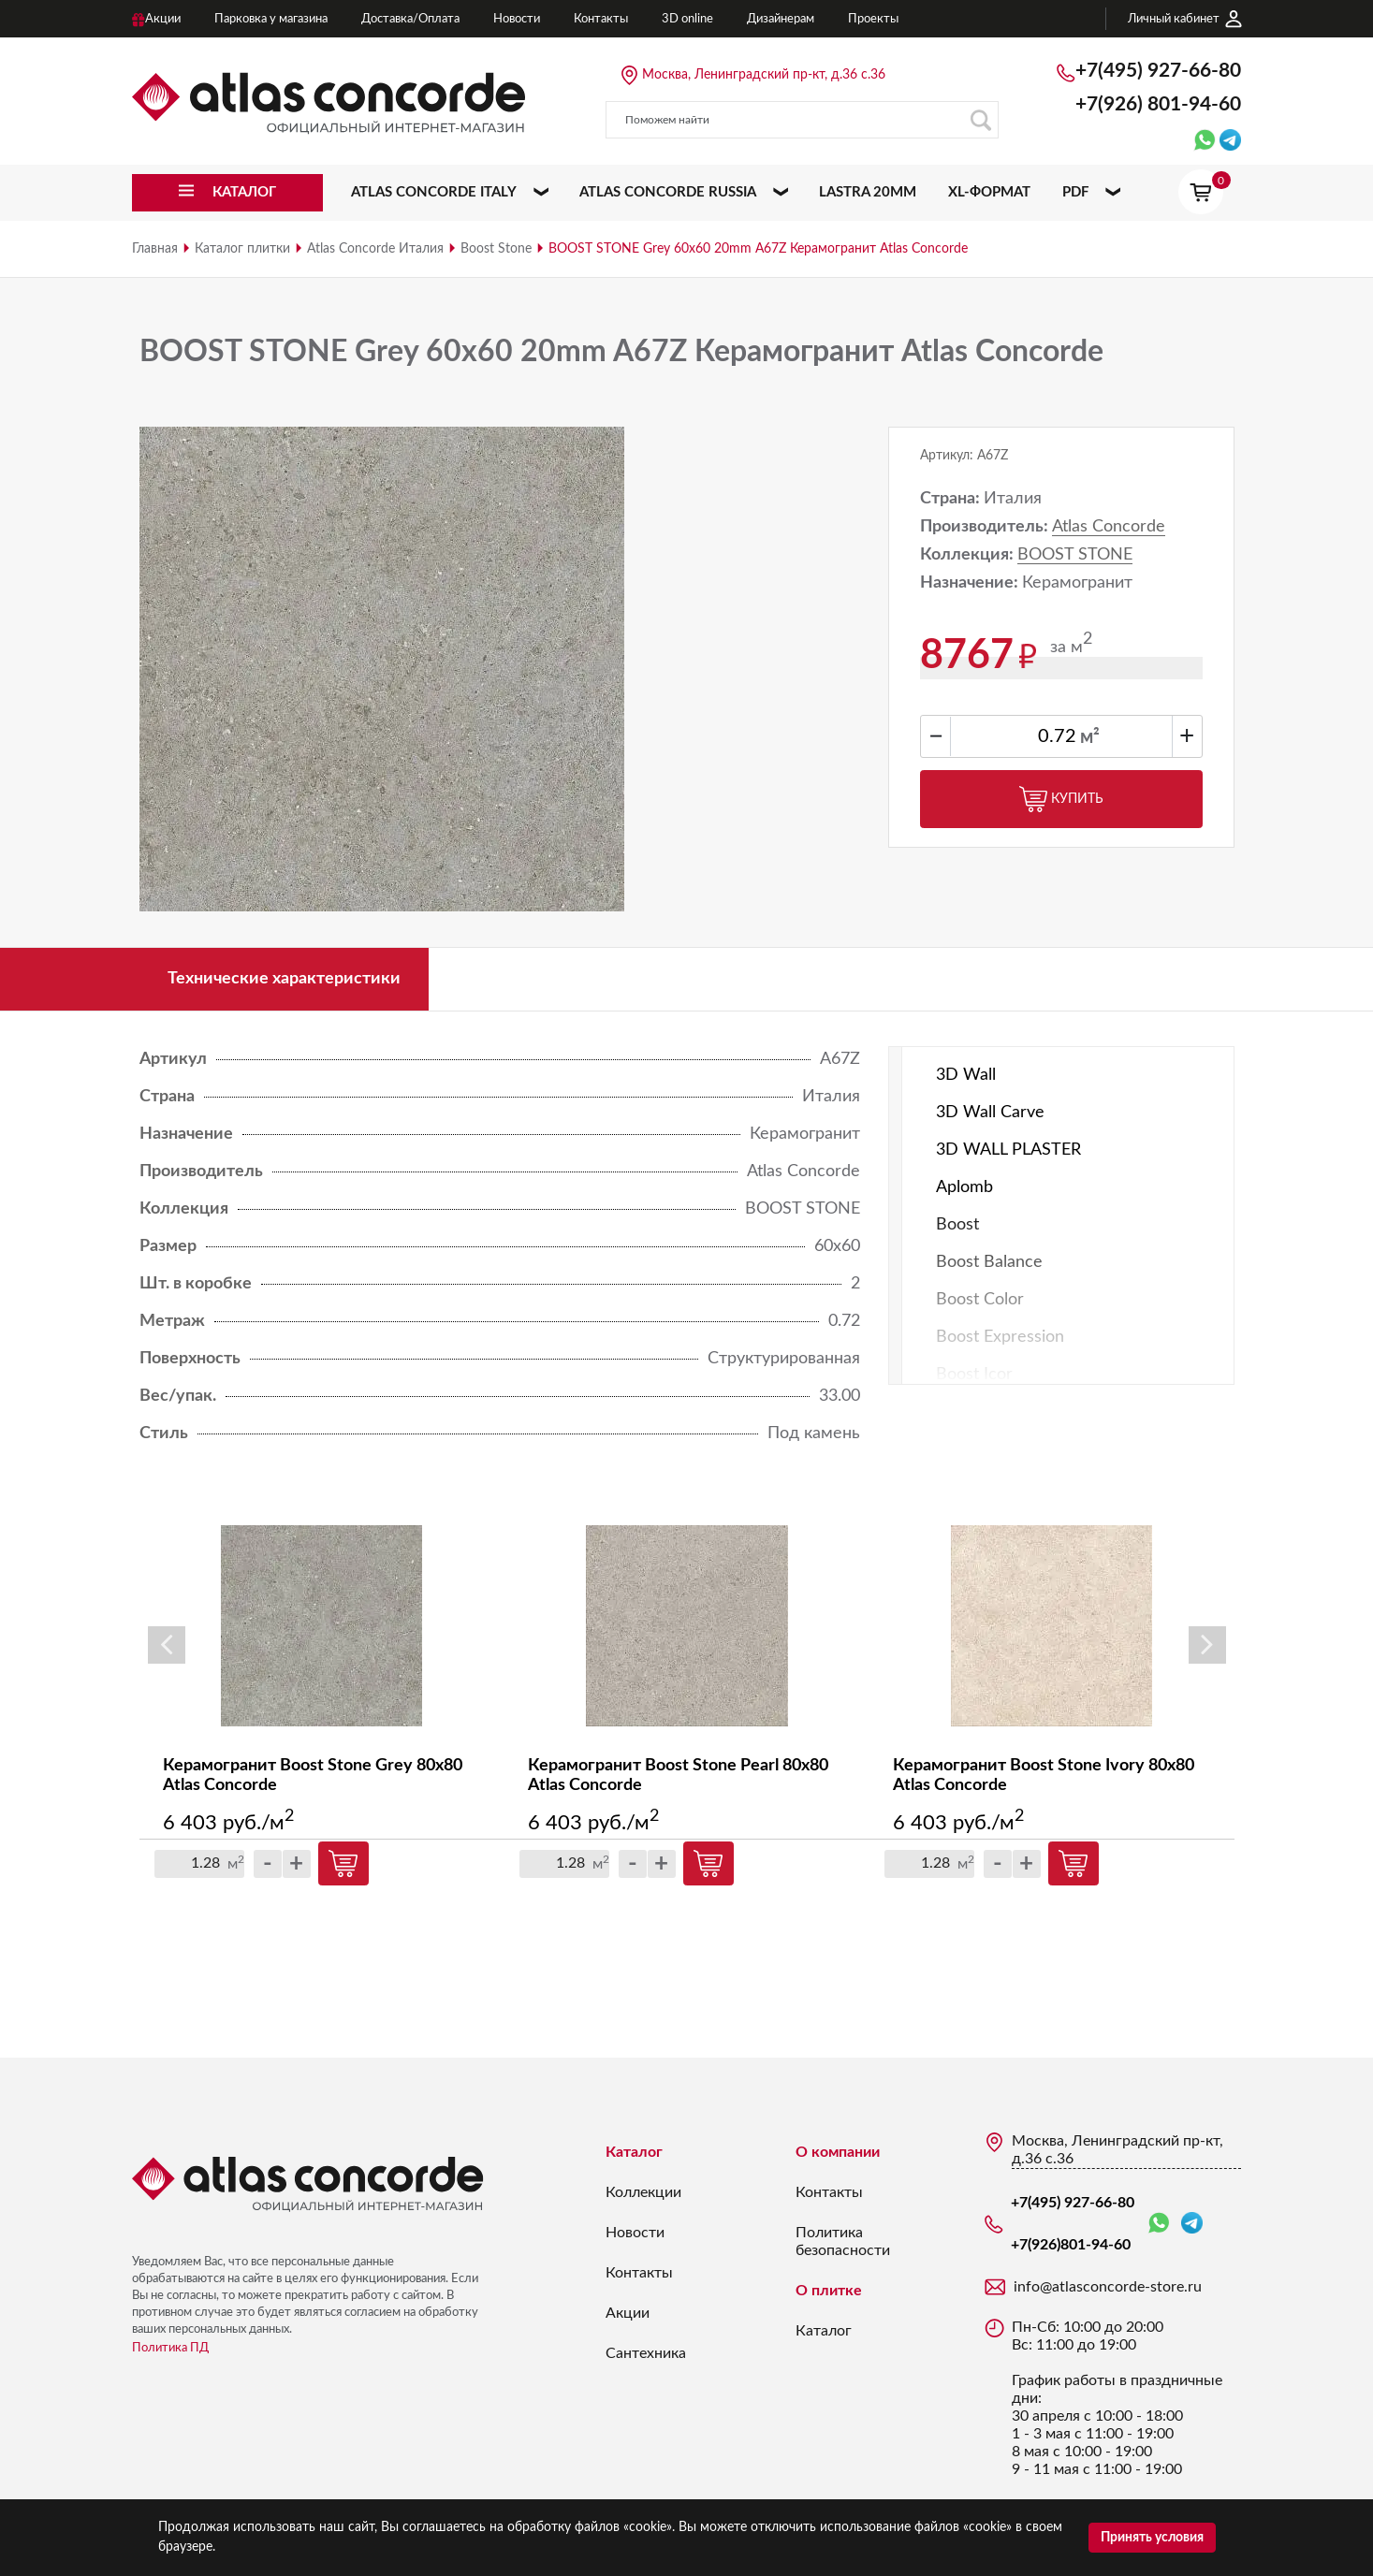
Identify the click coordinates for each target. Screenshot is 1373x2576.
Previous (166, 1645)
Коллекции (643, 2192)
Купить (1061, 799)
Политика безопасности (843, 2241)
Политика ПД (170, 2348)
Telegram (1192, 2223)
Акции (628, 2313)
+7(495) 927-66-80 (1158, 70)
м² (1090, 737)
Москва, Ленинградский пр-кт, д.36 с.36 (763, 74)
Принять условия (1152, 2537)
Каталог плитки (242, 248)
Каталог (634, 2152)
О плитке (829, 2290)
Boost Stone (496, 248)
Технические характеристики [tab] (284, 978)
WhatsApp (1159, 2223)
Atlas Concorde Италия (375, 248)
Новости (635, 2232)
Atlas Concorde (1108, 526)
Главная (155, 248)
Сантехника (646, 2353)
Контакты (639, 2272)
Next (1207, 1645)
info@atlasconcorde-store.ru (1108, 2286)
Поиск (980, 120)
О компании (838, 2152)
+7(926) (1158, 104)
